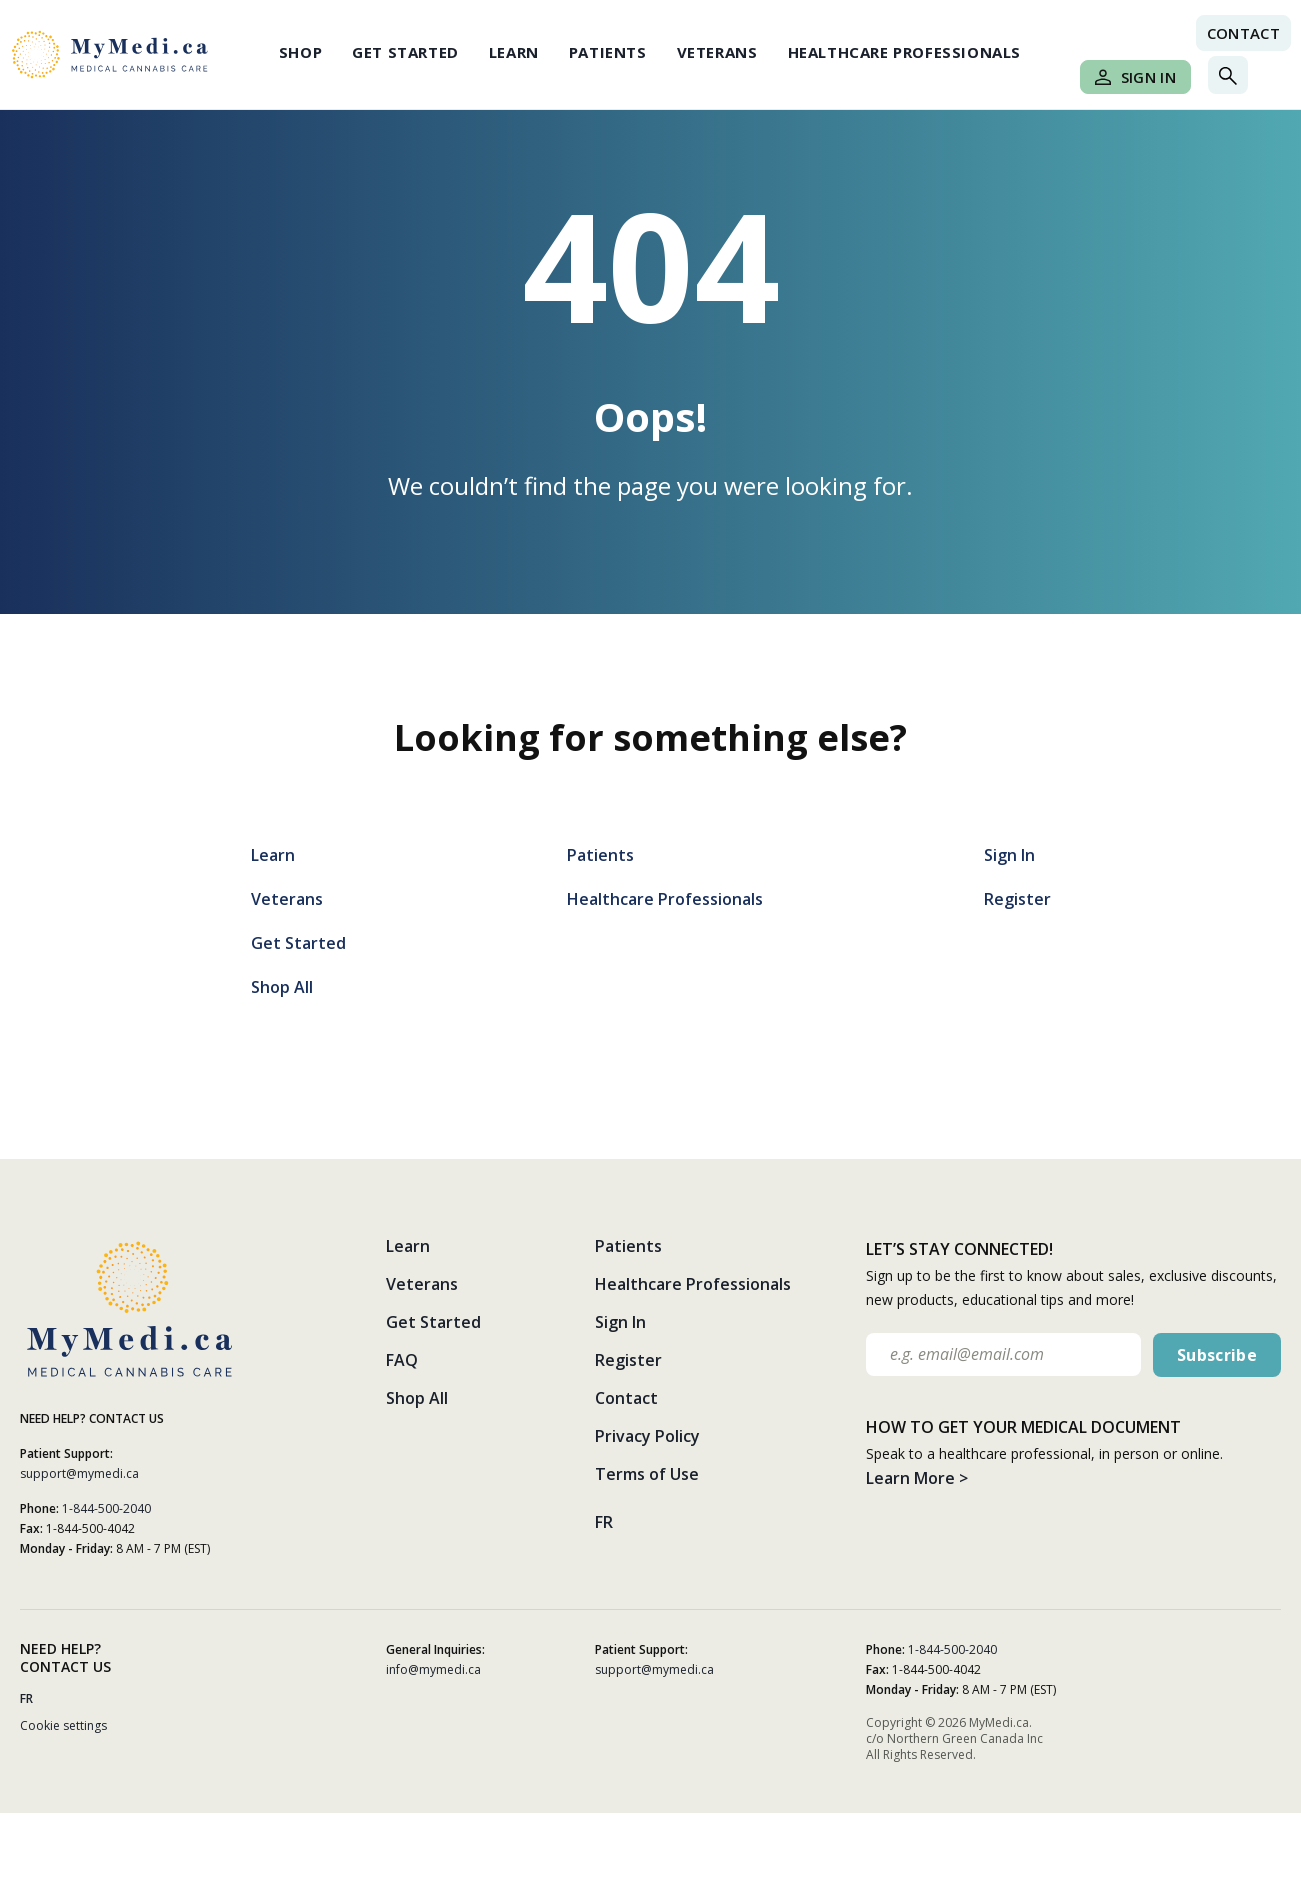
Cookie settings (63, 1725)
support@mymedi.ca (79, 1473)
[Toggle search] (1228, 75)
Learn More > (917, 1478)
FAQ (402, 1360)
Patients (608, 52)
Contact (626, 1398)
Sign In (1135, 77)
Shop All (282, 987)
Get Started (405, 52)
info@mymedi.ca (433, 1669)
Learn (514, 52)
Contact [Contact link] (1243, 33)
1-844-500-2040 (106, 1508)
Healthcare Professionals (904, 52)
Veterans (717, 52)
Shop (300, 52)
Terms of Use (647, 1474)
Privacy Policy (647, 1436)
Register (1017, 899)
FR (604, 1522)
